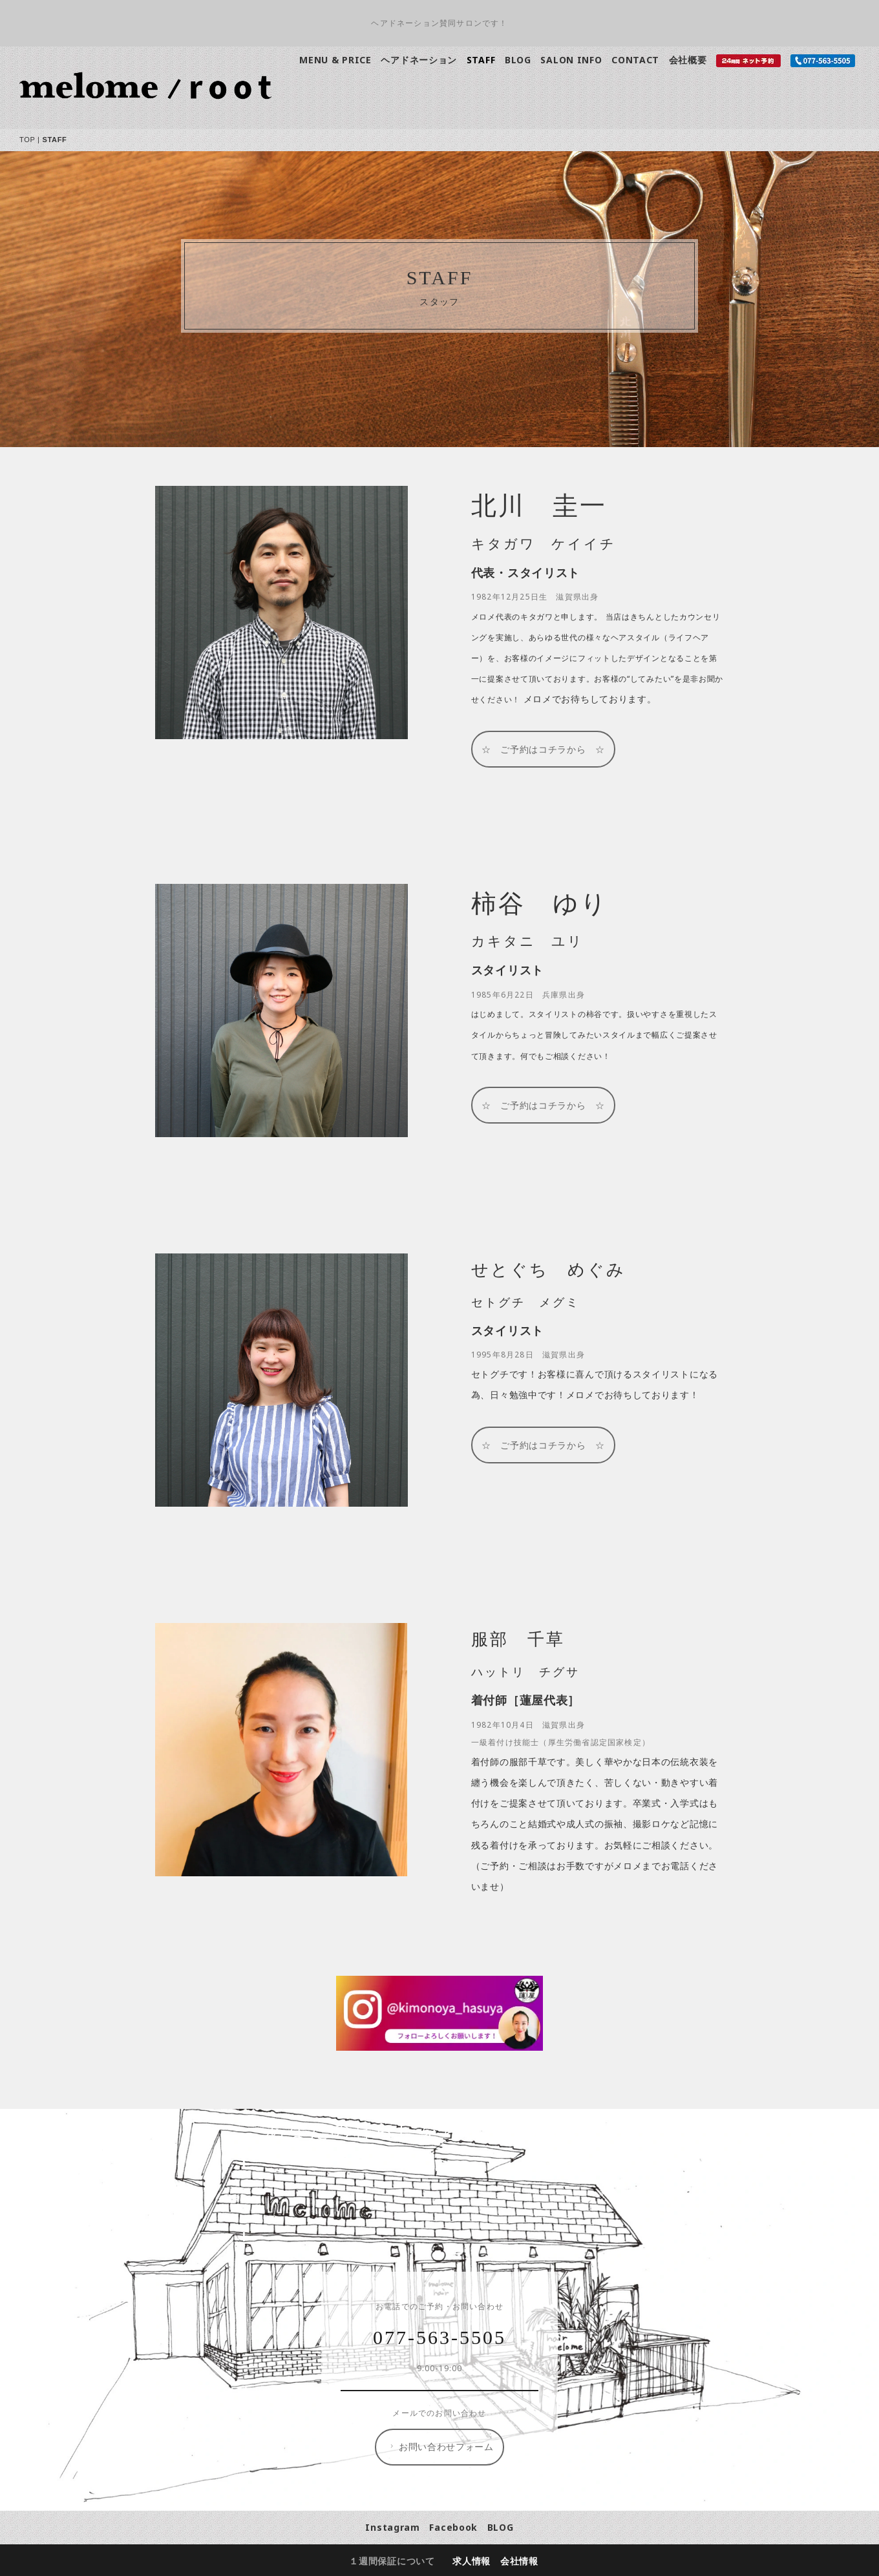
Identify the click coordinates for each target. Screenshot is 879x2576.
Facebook (453, 2527)
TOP (27, 139)
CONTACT (635, 60)
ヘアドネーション (419, 60)
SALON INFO (571, 60)
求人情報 (471, 2561)
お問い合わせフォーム (440, 2447)
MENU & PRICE (335, 60)
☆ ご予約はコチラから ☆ (543, 749)
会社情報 (519, 2561)
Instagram (392, 2527)
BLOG (518, 60)
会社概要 (688, 60)
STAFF (481, 60)
